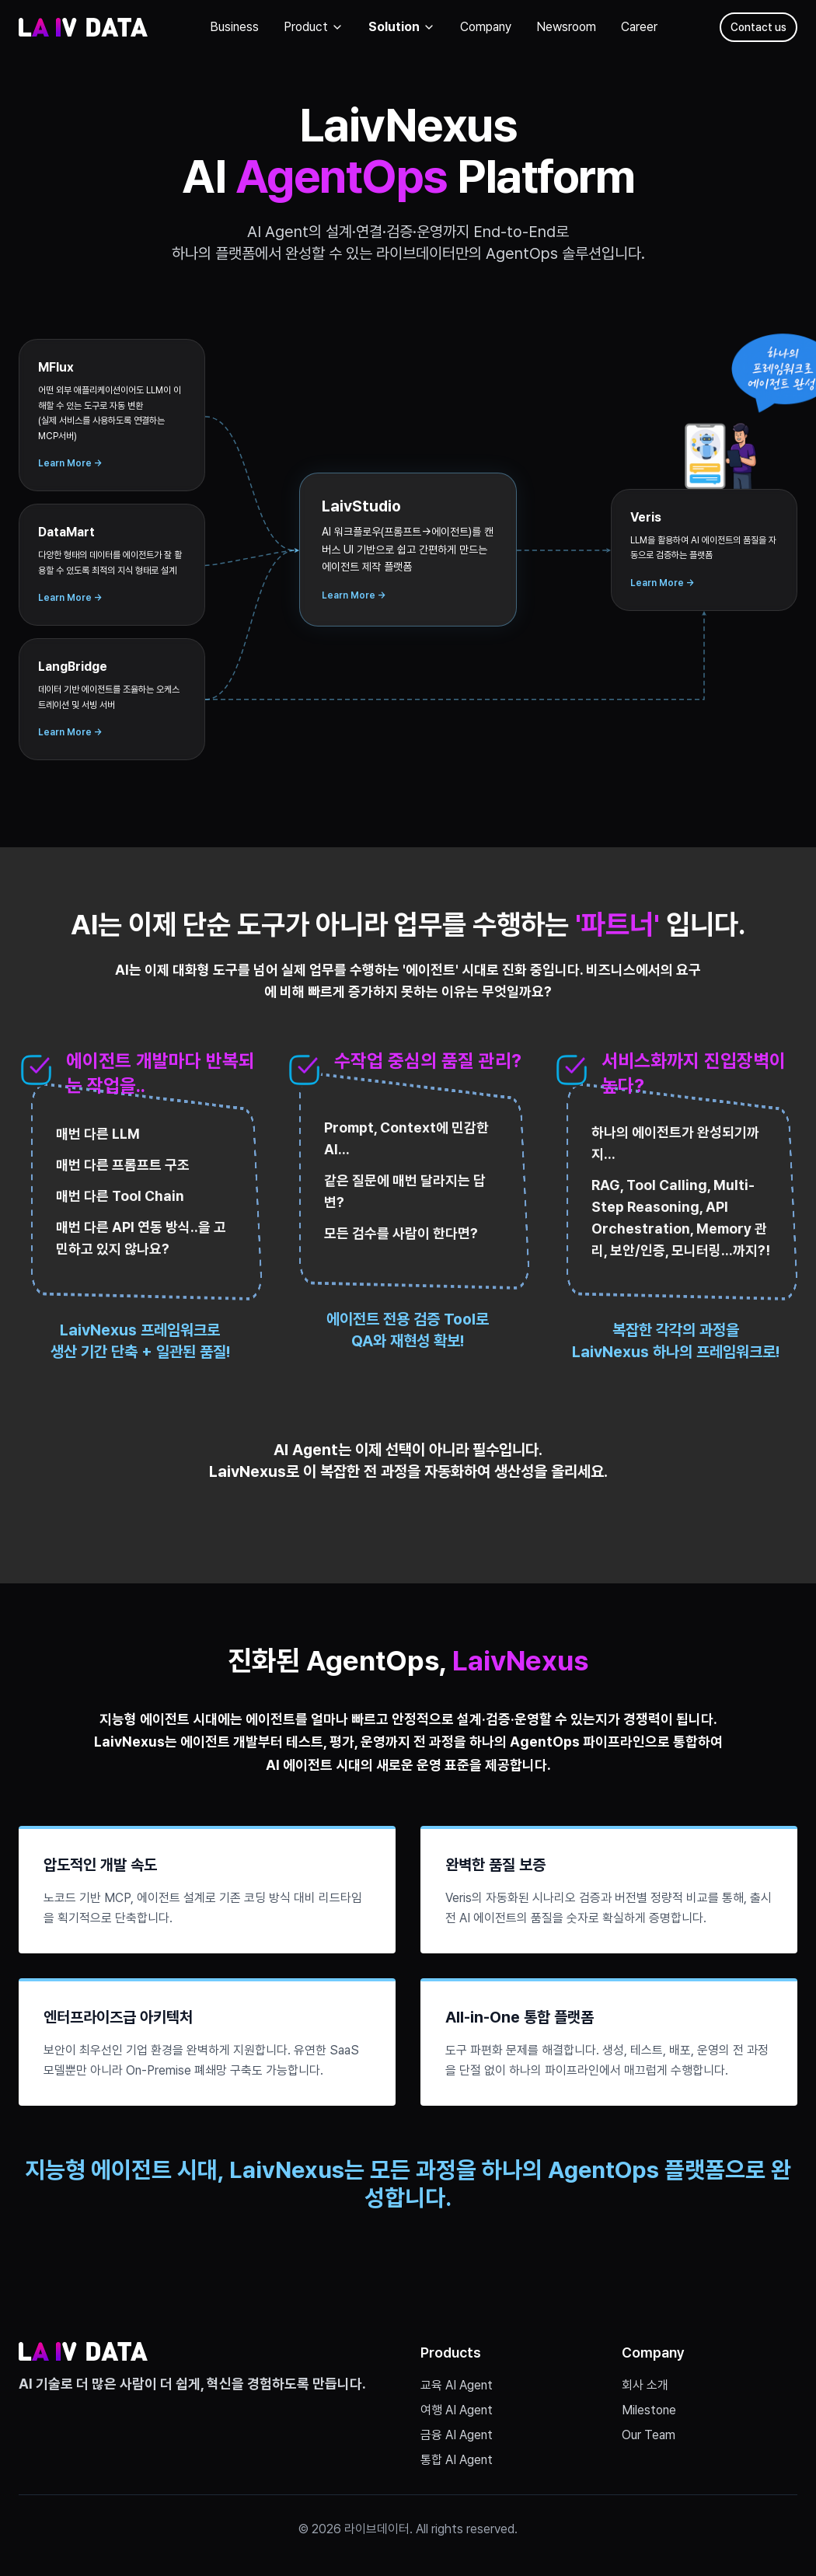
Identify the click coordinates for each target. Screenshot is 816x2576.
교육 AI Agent (456, 2385)
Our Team (648, 2435)
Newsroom (566, 26)
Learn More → (70, 463)
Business (234, 26)
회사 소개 (645, 2385)
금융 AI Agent (456, 2435)
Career (639, 26)
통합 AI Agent (456, 2459)
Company (485, 26)
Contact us (758, 27)
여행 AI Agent (456, 2410)
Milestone (649, 2410)
